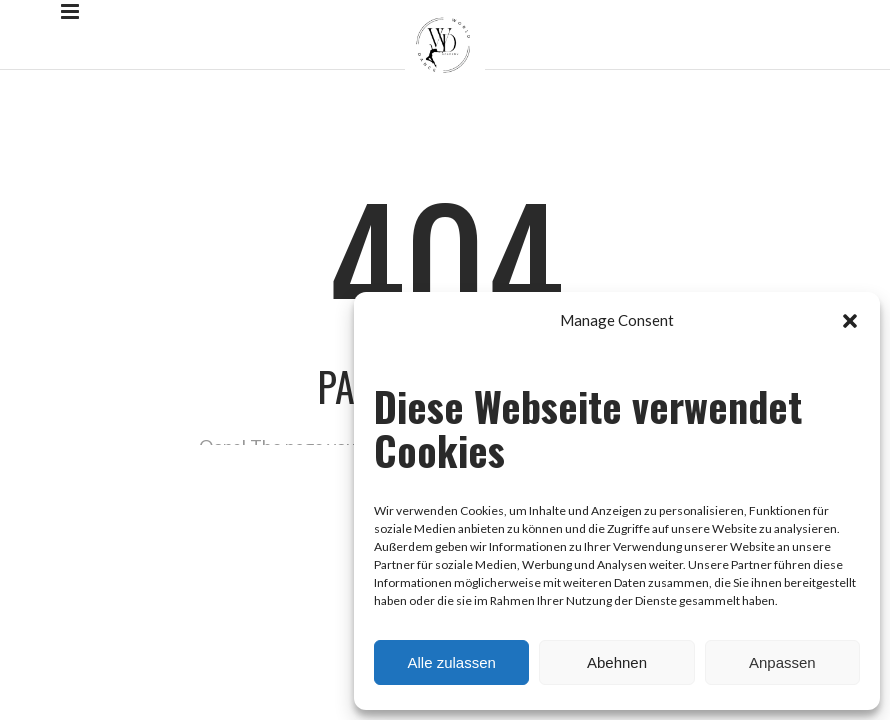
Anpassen (782, 662)
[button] (850, 321)
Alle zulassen (451, 662)
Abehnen (617, 662)
